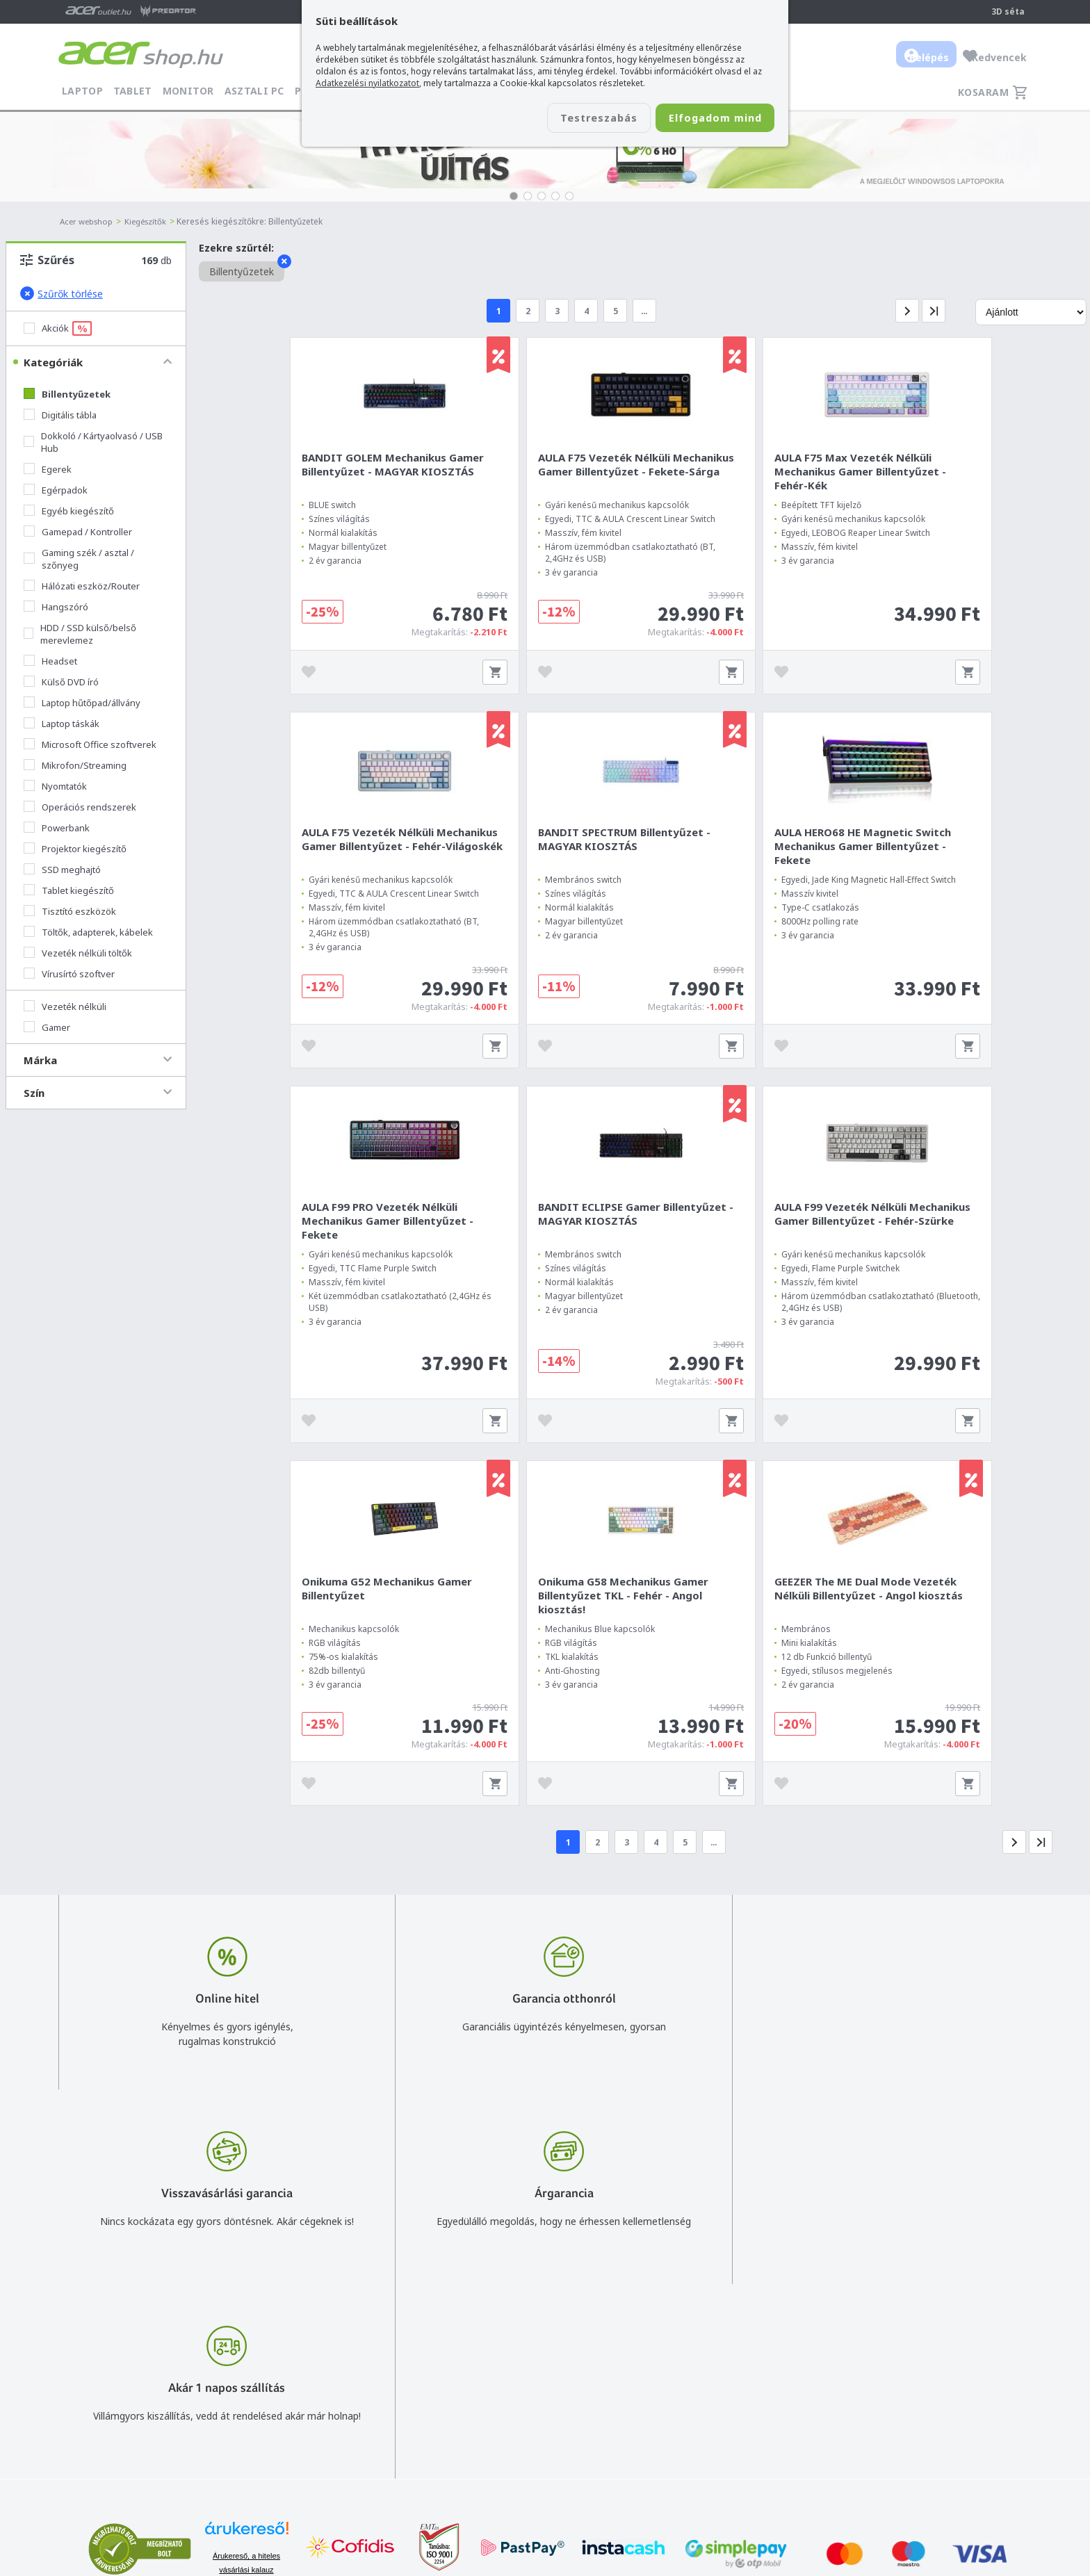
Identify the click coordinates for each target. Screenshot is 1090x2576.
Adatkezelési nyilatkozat (735, 2413)
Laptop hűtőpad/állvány (82, 702)
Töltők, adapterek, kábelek (88, 932)
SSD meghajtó (62, 869)
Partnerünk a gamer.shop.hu (968, 2472)
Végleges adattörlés (725, 2473)
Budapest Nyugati (946, 2372)
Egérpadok (56, 490)
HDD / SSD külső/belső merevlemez (80, 633)
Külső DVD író (61, 682)
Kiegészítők (151, 221)
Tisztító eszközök (70, 911)
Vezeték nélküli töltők (78, 953)
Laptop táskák (61, 723)
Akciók (58, 328)
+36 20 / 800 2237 (546, 2392)
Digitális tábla (60, 415)
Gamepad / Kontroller (78, 531)
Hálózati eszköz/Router (82, 586)
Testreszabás (571, 119)
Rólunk (920, 2392)
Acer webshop (88, 221)
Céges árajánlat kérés (554, 2433)
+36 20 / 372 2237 (546, 2413)
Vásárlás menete (718, 2372)
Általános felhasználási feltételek (754, 2392)
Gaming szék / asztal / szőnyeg (79, 558)
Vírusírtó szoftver (69, 974)
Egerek (48, 469)
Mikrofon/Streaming (75, 765)
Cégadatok (929, 2413)
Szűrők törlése (61, 293)
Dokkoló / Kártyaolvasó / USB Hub (93, 442)
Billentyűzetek (67, 394)
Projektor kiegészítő (75, 848)
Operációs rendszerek (80, 807)
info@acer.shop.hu (546, 2372)
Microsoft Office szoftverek (90, 744)
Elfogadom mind (706, 119)
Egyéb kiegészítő (69, 511)
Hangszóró (56, 607)
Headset (50, 661)
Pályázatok (705, 2453)
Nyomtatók (55, 786)
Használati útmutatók (729, 2433)
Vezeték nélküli (65, 1006)
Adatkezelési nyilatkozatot (367, 83)
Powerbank (57, 828)
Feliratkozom (234, 2436)
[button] (513, 196)
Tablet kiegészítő (69, 890)
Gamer (47, 1027)
